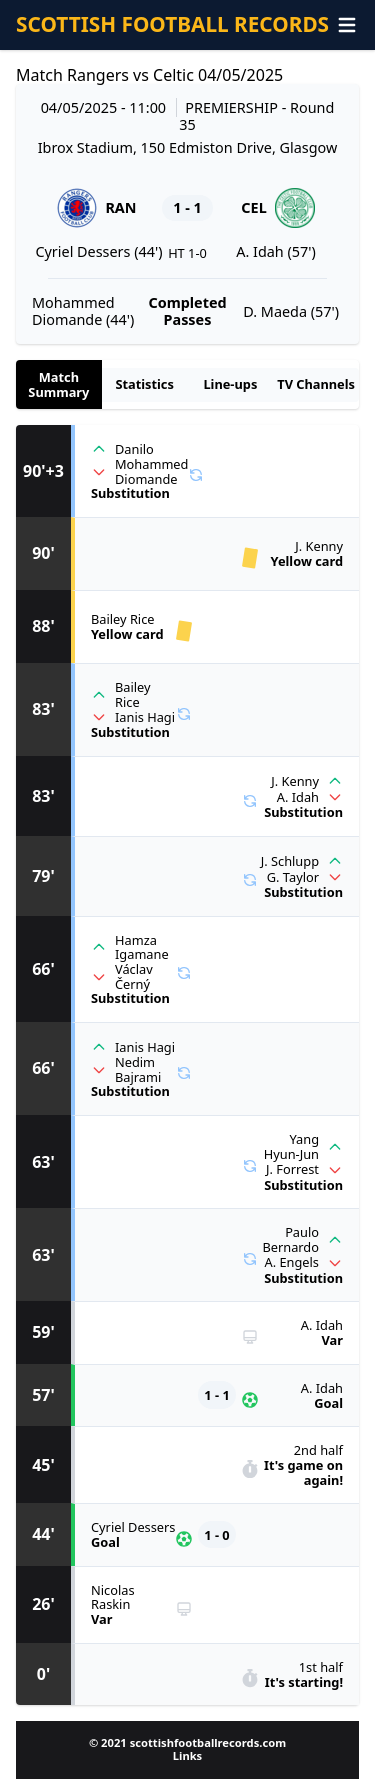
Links (187, 1755)
